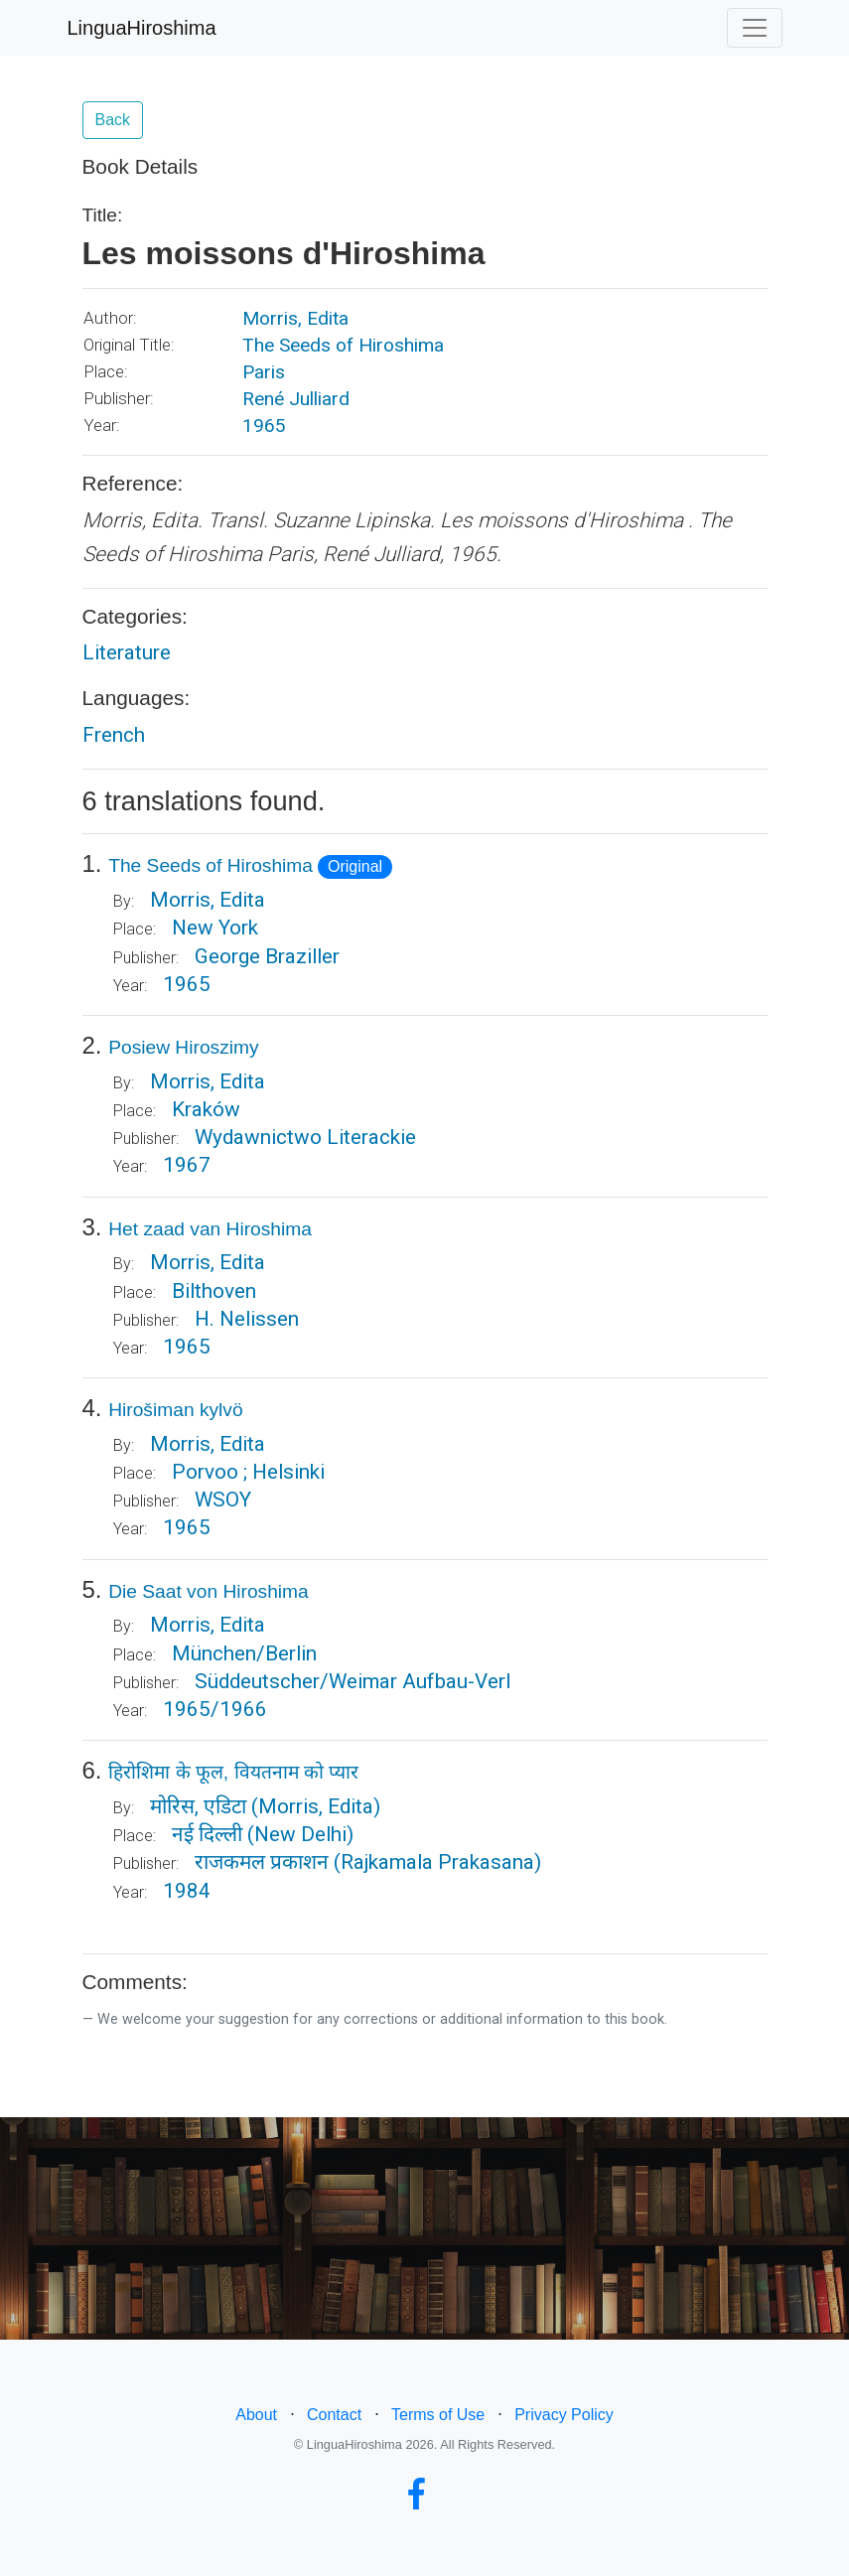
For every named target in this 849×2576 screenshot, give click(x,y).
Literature (126, 652)
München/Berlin (244, 1653)
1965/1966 (215, 1709)
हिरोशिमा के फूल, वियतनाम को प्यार (233, 1772)
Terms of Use (438, 2414)
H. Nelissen (247, 1319)
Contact (334, 2414)
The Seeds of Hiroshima (343, 345)
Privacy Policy (564, 2414)
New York (215, 927)
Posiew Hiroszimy (183, 1047)
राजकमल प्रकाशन (262, 1862)
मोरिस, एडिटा (198, 1806)
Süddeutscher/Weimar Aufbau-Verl (352, 1681)
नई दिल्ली (207, 1834)
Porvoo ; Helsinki (248, 1472)
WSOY (223, 1499)
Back (113, 119)
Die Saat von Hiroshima (208, 1591)
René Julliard (296, 398)
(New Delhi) (300, 1834)
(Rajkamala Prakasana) (437, 1862)
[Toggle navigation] (754, 28)
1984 (187, 1891)
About (256, 2414)
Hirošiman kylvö (175, 1409)
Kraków (206, 1109)
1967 (187, 1165)
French (113, 735)
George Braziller (267, 956)
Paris (263, 371)
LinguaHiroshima (142, 28)
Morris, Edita (295, 318)
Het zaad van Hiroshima (210, 1228)
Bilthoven (214, 1291)
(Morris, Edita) (315, 1806)
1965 (264, 425)
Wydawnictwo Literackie (305, 1137)
